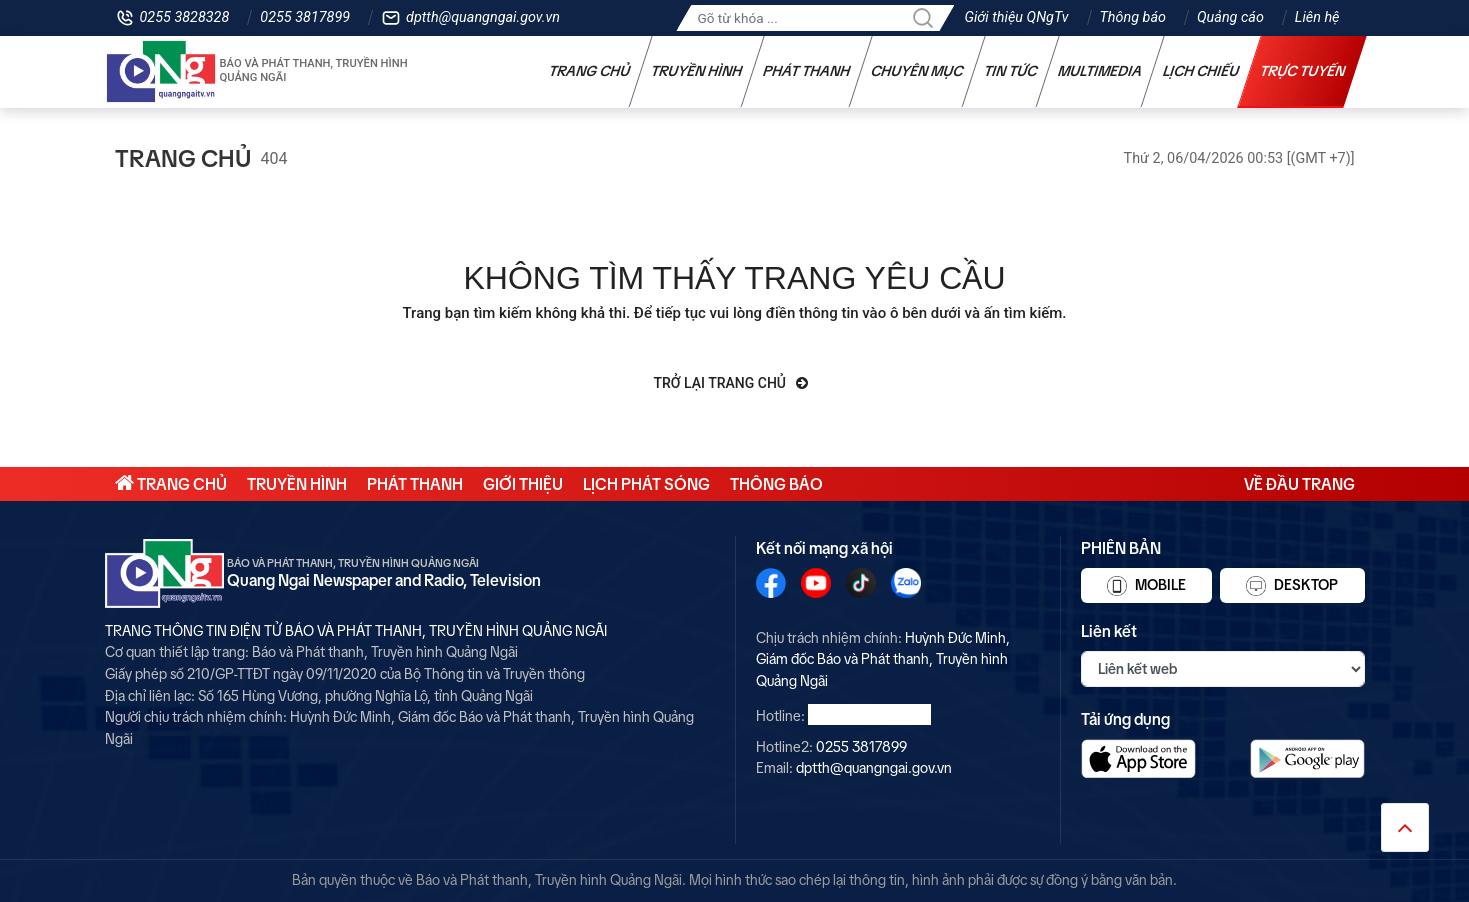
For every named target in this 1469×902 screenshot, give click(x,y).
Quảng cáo (1230, 17)
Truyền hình (696, 71)
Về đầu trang (1299, 484)
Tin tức (1010, 71)
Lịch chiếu (1200, 71)
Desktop (1292, 586)
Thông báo (1133, 17)
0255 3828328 (185, 17)
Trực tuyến (1302, 71)
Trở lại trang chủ (731, 383)
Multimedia (1099, 71)
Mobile (1146, 586)
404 (274, 158)
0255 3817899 (305, 17)
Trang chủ (589, 71)
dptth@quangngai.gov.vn (483, 17)
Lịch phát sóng (646, 484)
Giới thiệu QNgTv (1016, 17)
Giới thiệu (523, 484)
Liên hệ (1317, 17)
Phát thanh (806, 71)
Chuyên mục (916, 71)
